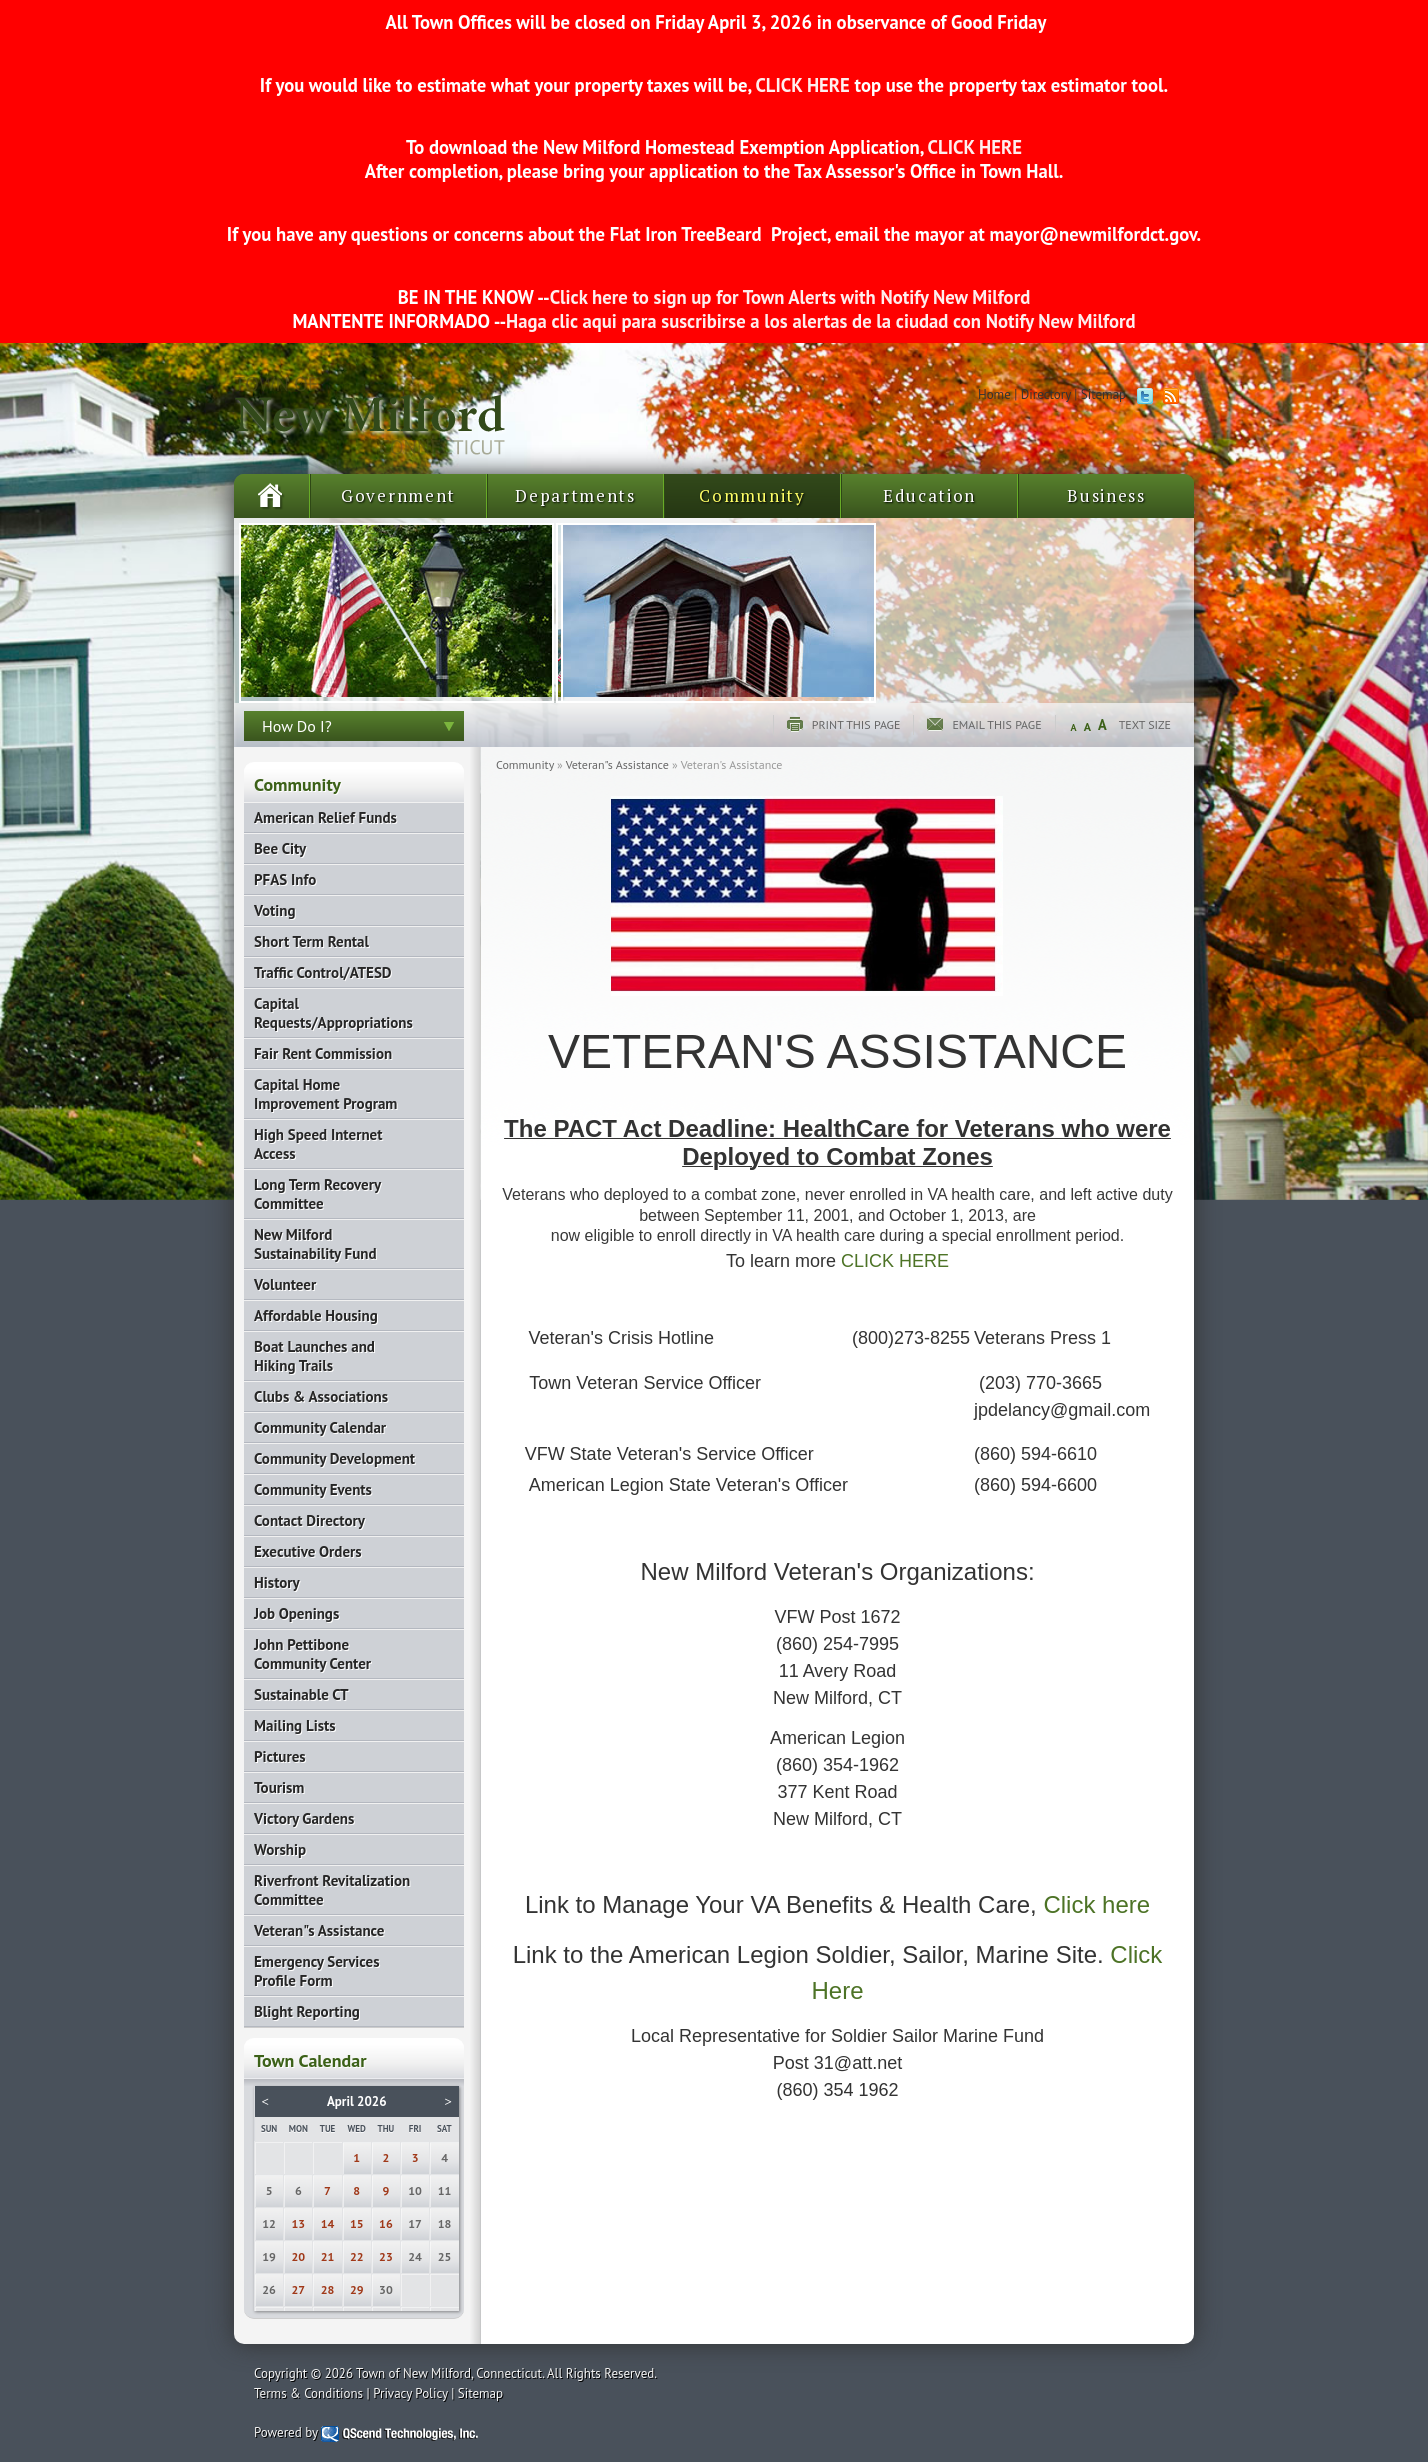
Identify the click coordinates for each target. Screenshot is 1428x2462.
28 (328, 2289)
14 (328, 2223)
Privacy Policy (410, 2393)
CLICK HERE (802, 85)
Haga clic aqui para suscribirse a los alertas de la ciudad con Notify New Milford (820, 321)
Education (929, 495)
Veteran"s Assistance (617, 764)
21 (328, 2256)
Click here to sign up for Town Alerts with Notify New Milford (790, 297)
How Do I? (297, 726)
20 (299, 2256)
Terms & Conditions (308, 2393)
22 (357, 2256)
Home (994, 394)
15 (357, 2223)
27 (299, 2289)
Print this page (856, 724)
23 (386, 2256)
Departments (575, 495)
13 (299, 2223)
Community (752, 495)
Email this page (996, 724)
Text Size (1145, 724)
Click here (1096, 1904)
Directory (1046, 394)
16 (386, 2223)
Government (398, 495)
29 (357, 2289)
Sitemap (1103, 394)
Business (1106, 495)
